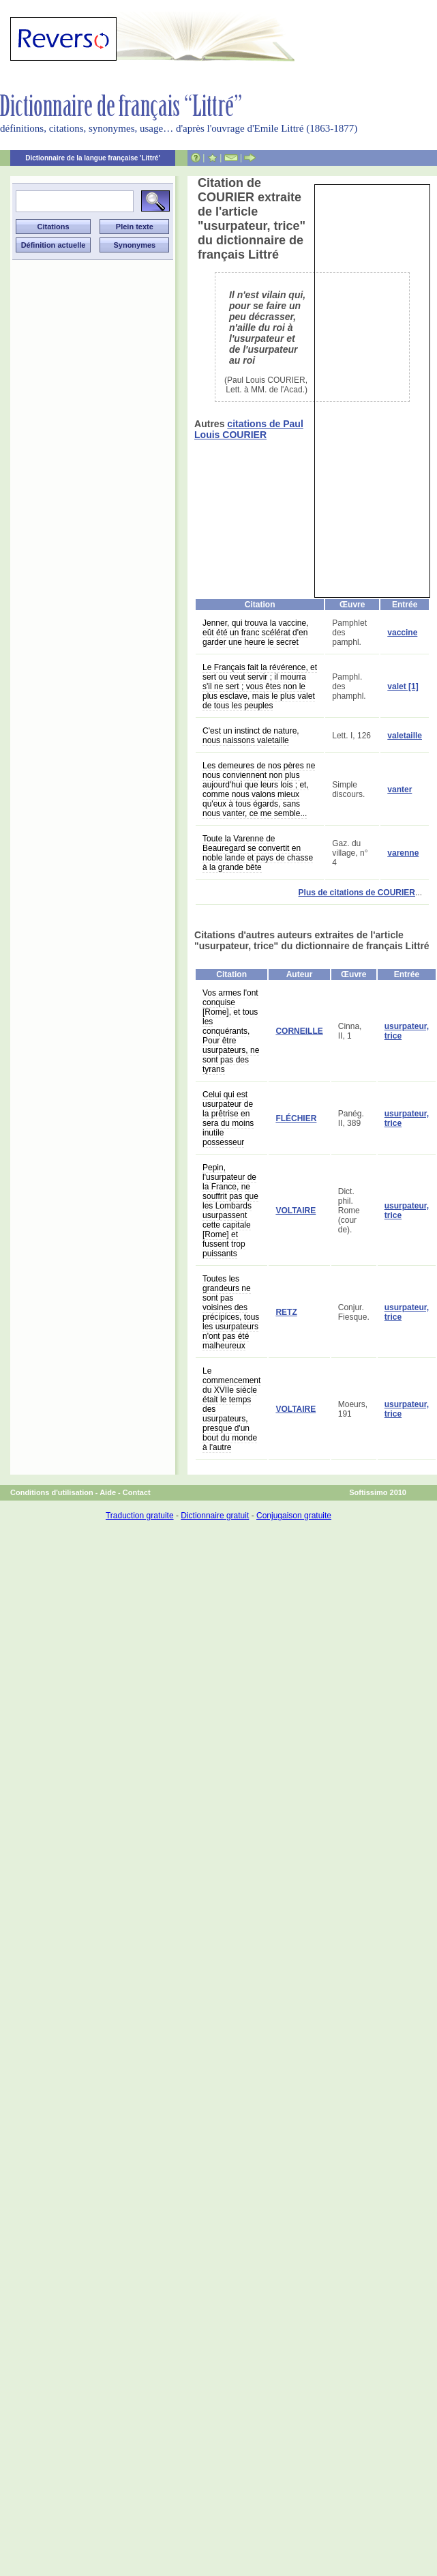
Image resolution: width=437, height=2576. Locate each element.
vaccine (402, 632)
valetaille (404, 735)
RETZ (286, 1312)
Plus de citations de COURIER (357, 892)
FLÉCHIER (295, 1118)
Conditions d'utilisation (51, 1492)
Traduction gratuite (140, 1515)
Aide (108, 1492)
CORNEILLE (298, 1031)
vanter (399, 789)
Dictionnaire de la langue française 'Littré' (92, 158)
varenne (403, 853)
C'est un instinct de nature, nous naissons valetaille (250, 735)
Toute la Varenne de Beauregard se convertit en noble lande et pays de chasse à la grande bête (257, 853)
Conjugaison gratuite (293, 1515)
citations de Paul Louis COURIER (248, 429)
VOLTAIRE (295, 1210)
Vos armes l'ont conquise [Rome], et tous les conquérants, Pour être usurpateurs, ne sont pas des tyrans (230, 1031)
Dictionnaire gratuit (215, 1515)
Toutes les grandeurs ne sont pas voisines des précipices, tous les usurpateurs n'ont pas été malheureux (230, 1312)
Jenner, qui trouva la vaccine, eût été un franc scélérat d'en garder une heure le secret (255, 632)
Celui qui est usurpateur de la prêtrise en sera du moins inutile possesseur (228, 1118)
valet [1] (402, 686)
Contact (137, 1492)
